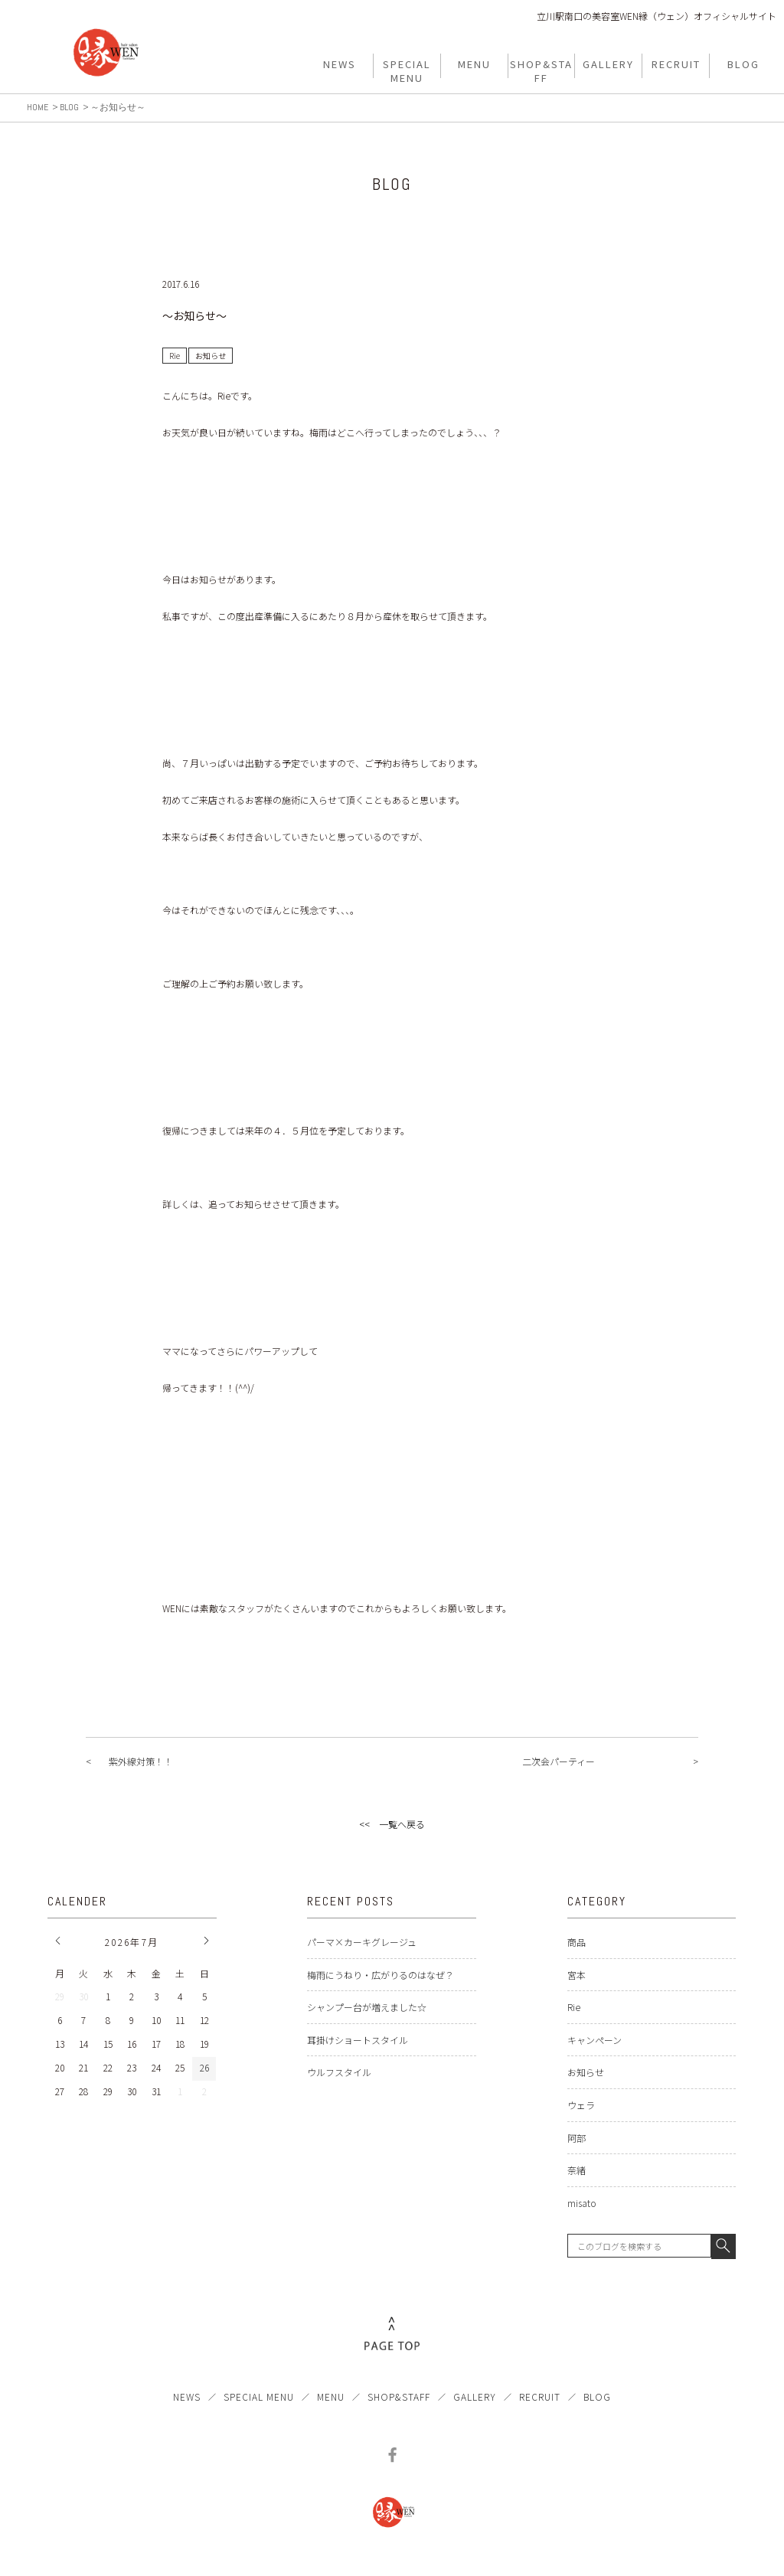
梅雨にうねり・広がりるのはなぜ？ (380, 1974)
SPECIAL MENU (259, 2396)
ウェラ (581, 2104)
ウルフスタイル (339, 2071)
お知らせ (585, 2071)
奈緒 (576, 2169)
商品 (576, 1941)
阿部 (576, 2137)
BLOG (597, 2396)
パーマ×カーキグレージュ (361, 1941)
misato (581, 2202)
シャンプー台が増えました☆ (366, 2006)
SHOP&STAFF (399, 2396)
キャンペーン (594, 2039)
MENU (331, 2396)
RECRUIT (539, 2396)
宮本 (576, 1974)
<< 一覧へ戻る (392, 1823)
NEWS (187, 2396)
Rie (573, 2006)
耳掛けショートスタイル (357, 2039)
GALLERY (474, 2396)
